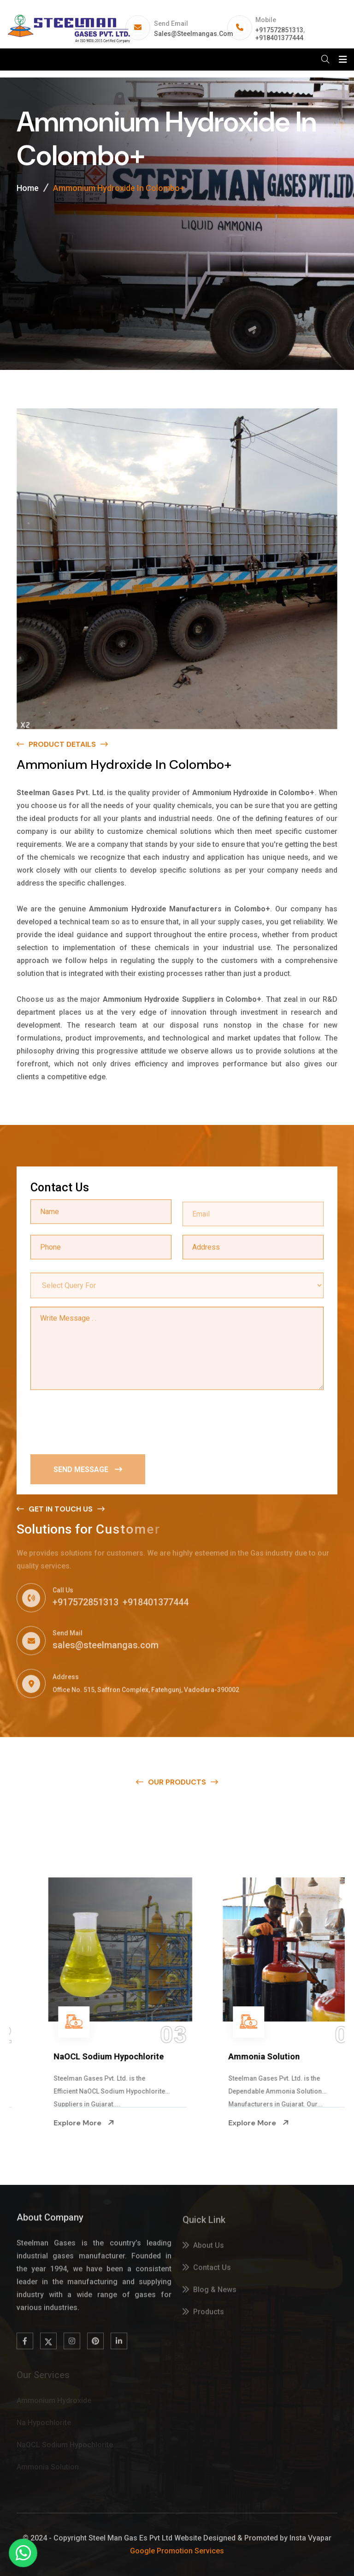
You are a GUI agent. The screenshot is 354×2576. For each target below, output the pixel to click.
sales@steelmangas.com (193, 33)
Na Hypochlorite (39, 2056)
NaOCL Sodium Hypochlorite (238, 2056)
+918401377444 (279, 38)
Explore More (38, 2123)
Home (28, 188)
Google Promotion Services (177, 2550)
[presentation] (100, 1422)
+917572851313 (279, 30)
